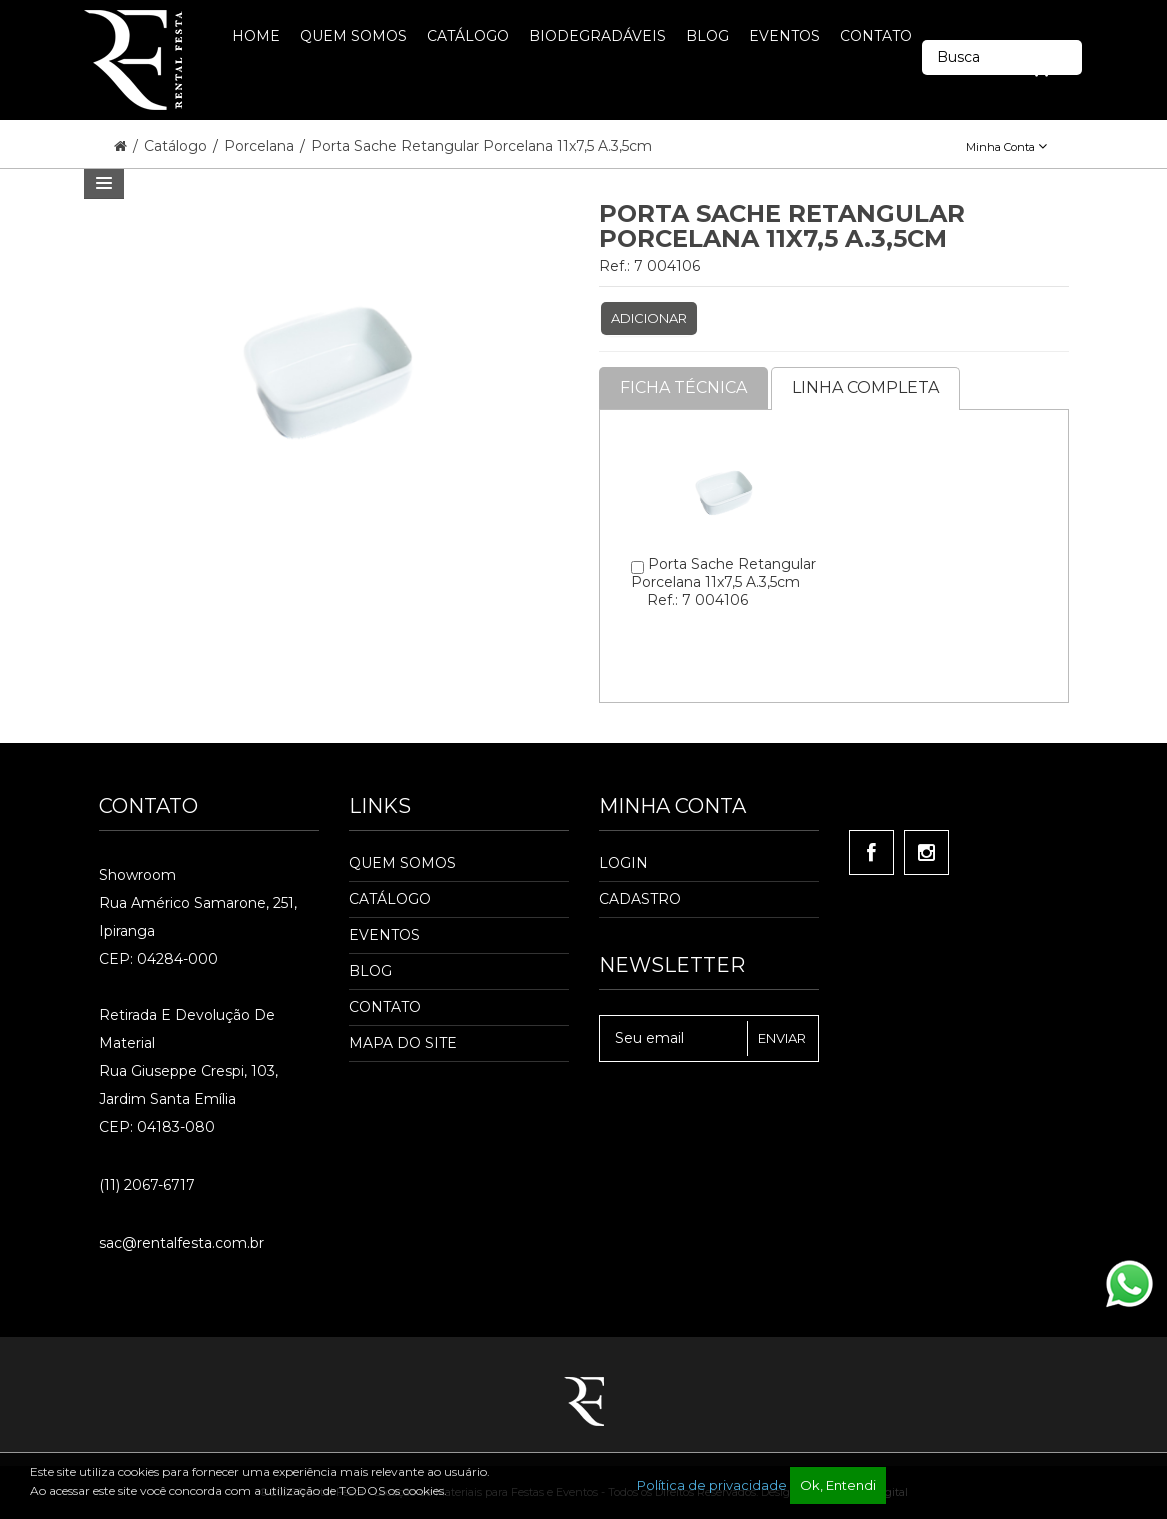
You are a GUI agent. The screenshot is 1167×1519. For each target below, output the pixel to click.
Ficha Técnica (683, 387)
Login (623, 863)
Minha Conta (1006, 147)
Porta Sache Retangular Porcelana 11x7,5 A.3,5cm (481, 146)
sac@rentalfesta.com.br (181, 1243)
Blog (370, 971)
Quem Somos (402, 863)
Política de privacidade (712, 1485)
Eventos (384, 935)
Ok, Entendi (838, 1485)
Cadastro (640, 899)
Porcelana (261, 146)
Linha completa (865, 387)
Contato (385, 1007)
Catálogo (177, 146)
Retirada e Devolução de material (187, 1029)
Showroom (137, 875)
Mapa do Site (403, 1043)
